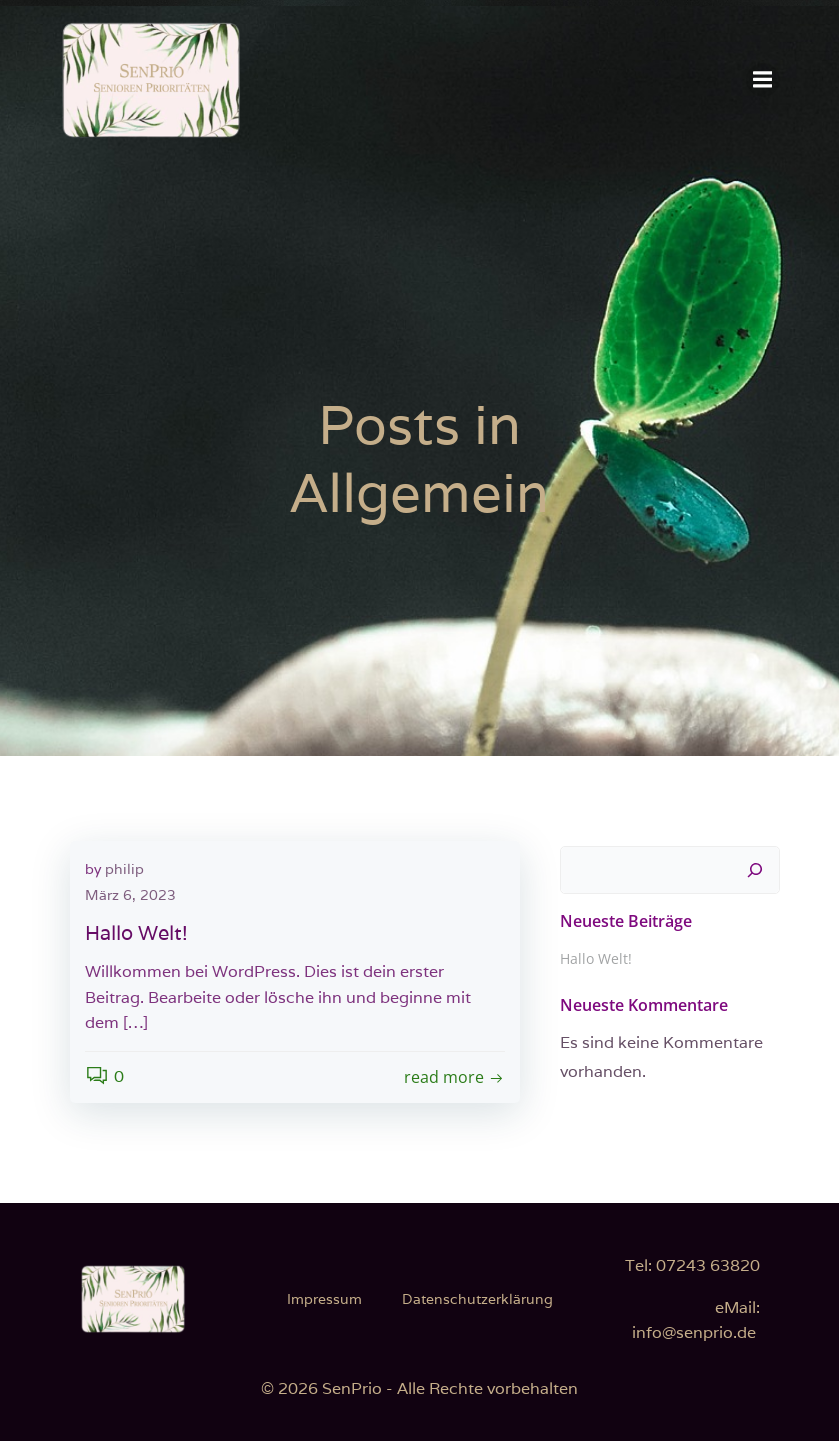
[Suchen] (755, 870)
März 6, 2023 (130, 895)
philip (124, 869)
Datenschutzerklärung (477, 1299)
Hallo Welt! (596, 958)
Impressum (324, 1299)
